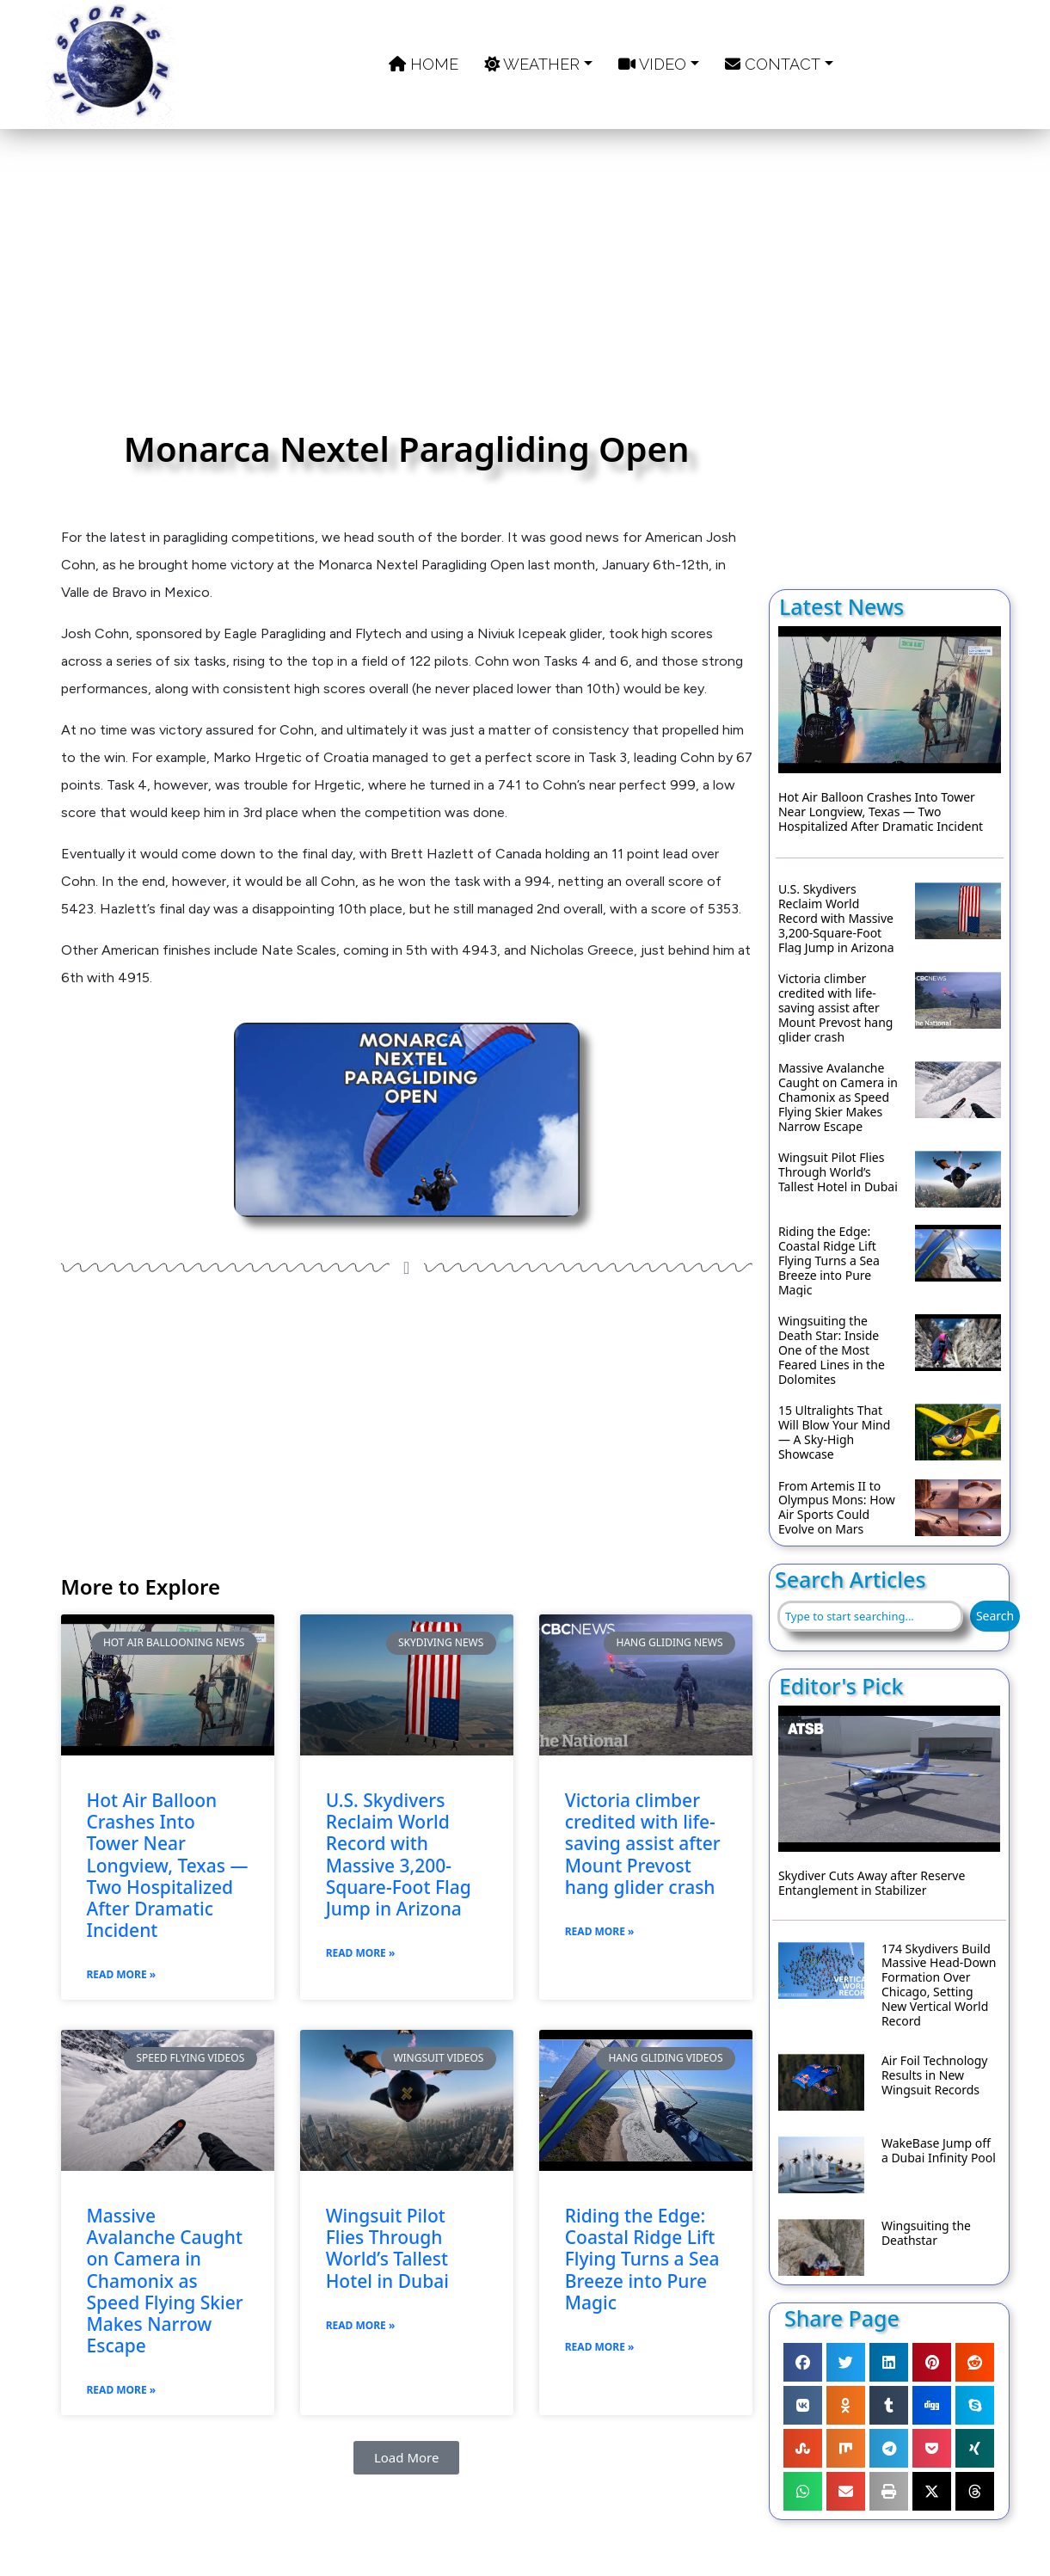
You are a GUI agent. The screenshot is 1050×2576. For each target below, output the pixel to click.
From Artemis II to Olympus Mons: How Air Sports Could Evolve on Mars (836, 1508)
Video (652, 64)
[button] (406, 2458)
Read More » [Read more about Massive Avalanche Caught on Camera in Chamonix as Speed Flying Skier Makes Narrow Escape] (122, 2389)
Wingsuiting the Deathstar (926, 2233)
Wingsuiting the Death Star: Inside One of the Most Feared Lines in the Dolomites (831, 1350)
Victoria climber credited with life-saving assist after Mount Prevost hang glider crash (643, 1844)
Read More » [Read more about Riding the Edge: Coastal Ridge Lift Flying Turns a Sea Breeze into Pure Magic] (600, 2346)
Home (423, 64)
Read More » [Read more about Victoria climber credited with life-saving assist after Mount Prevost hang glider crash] (600, 1931)
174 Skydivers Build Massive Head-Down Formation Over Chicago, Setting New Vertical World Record (939, 1985)
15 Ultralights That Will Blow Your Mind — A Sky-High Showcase (834, 1432)
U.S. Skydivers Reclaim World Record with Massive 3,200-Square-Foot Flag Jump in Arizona (398, 1855)
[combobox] (870, 1616)
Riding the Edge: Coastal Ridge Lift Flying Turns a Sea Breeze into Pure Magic (642, 2259)
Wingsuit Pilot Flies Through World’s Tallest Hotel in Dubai (387, 2248)
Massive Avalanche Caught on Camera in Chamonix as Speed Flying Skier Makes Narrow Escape (165, 2281)
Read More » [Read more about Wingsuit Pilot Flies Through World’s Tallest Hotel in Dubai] (361, 2325)
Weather (532, 64)
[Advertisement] (406, 288)
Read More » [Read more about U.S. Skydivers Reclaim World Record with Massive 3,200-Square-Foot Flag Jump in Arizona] (361, 1953)
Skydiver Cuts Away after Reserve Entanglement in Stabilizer (871, 1883)
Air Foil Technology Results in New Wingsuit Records (934, 2075)
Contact (772, 64)
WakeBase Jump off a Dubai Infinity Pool (938, 2151)
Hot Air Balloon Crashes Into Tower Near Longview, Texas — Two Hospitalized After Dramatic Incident (168, 1865)
